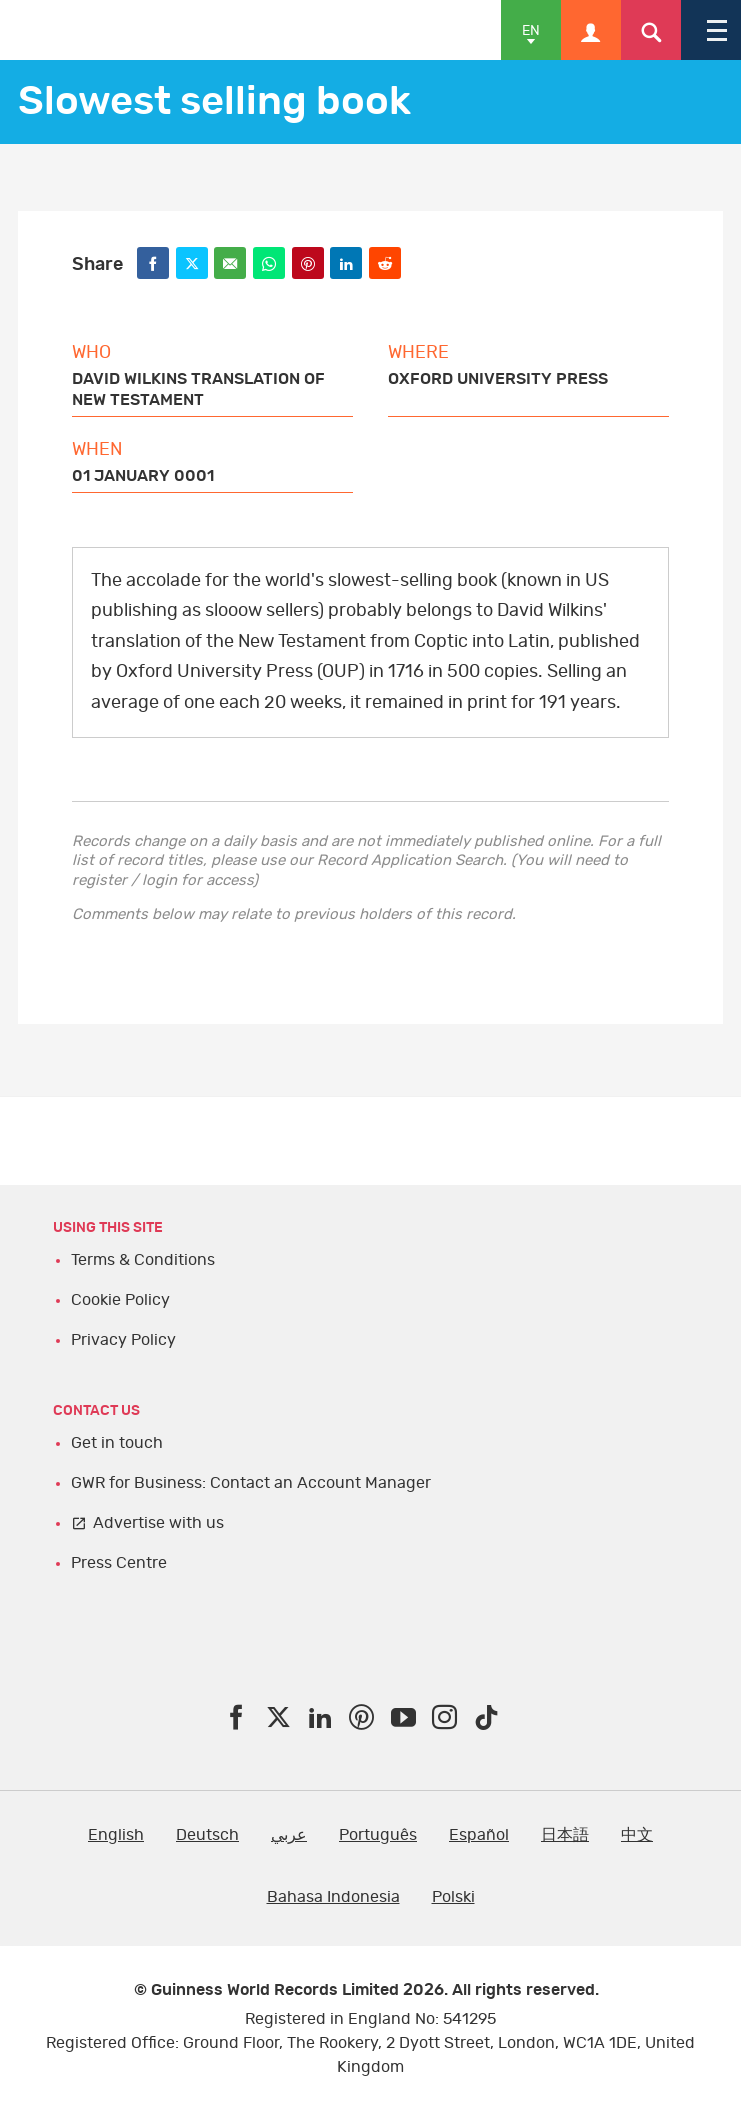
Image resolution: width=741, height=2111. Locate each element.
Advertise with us (158, 1523)
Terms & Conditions (143, 1260)
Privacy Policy (123, 1340)
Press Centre (119, 1563)
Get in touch (117, 1443)
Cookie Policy (120, 1300)
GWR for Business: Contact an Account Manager (251, 1483)
